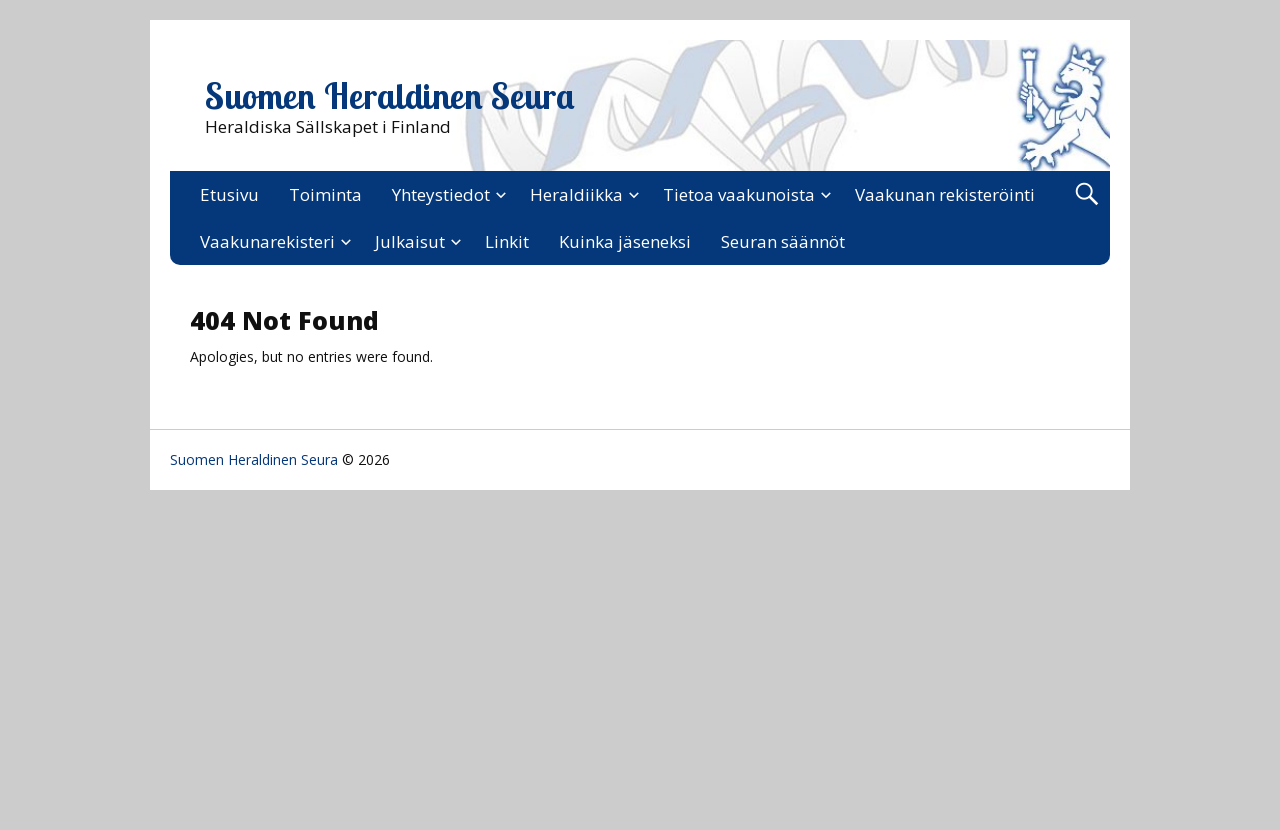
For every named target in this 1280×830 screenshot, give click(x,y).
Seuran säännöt (783, 241)
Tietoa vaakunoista (739, 194)
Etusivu (229, 194)
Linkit (507, 241)
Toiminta (325, 194)
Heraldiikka (576, 194)
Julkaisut (410, 241)
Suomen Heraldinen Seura (390, 96)
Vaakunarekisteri (267, 241)
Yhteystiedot (441, 194)
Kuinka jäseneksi (625, 241)
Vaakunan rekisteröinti (945, 194)
